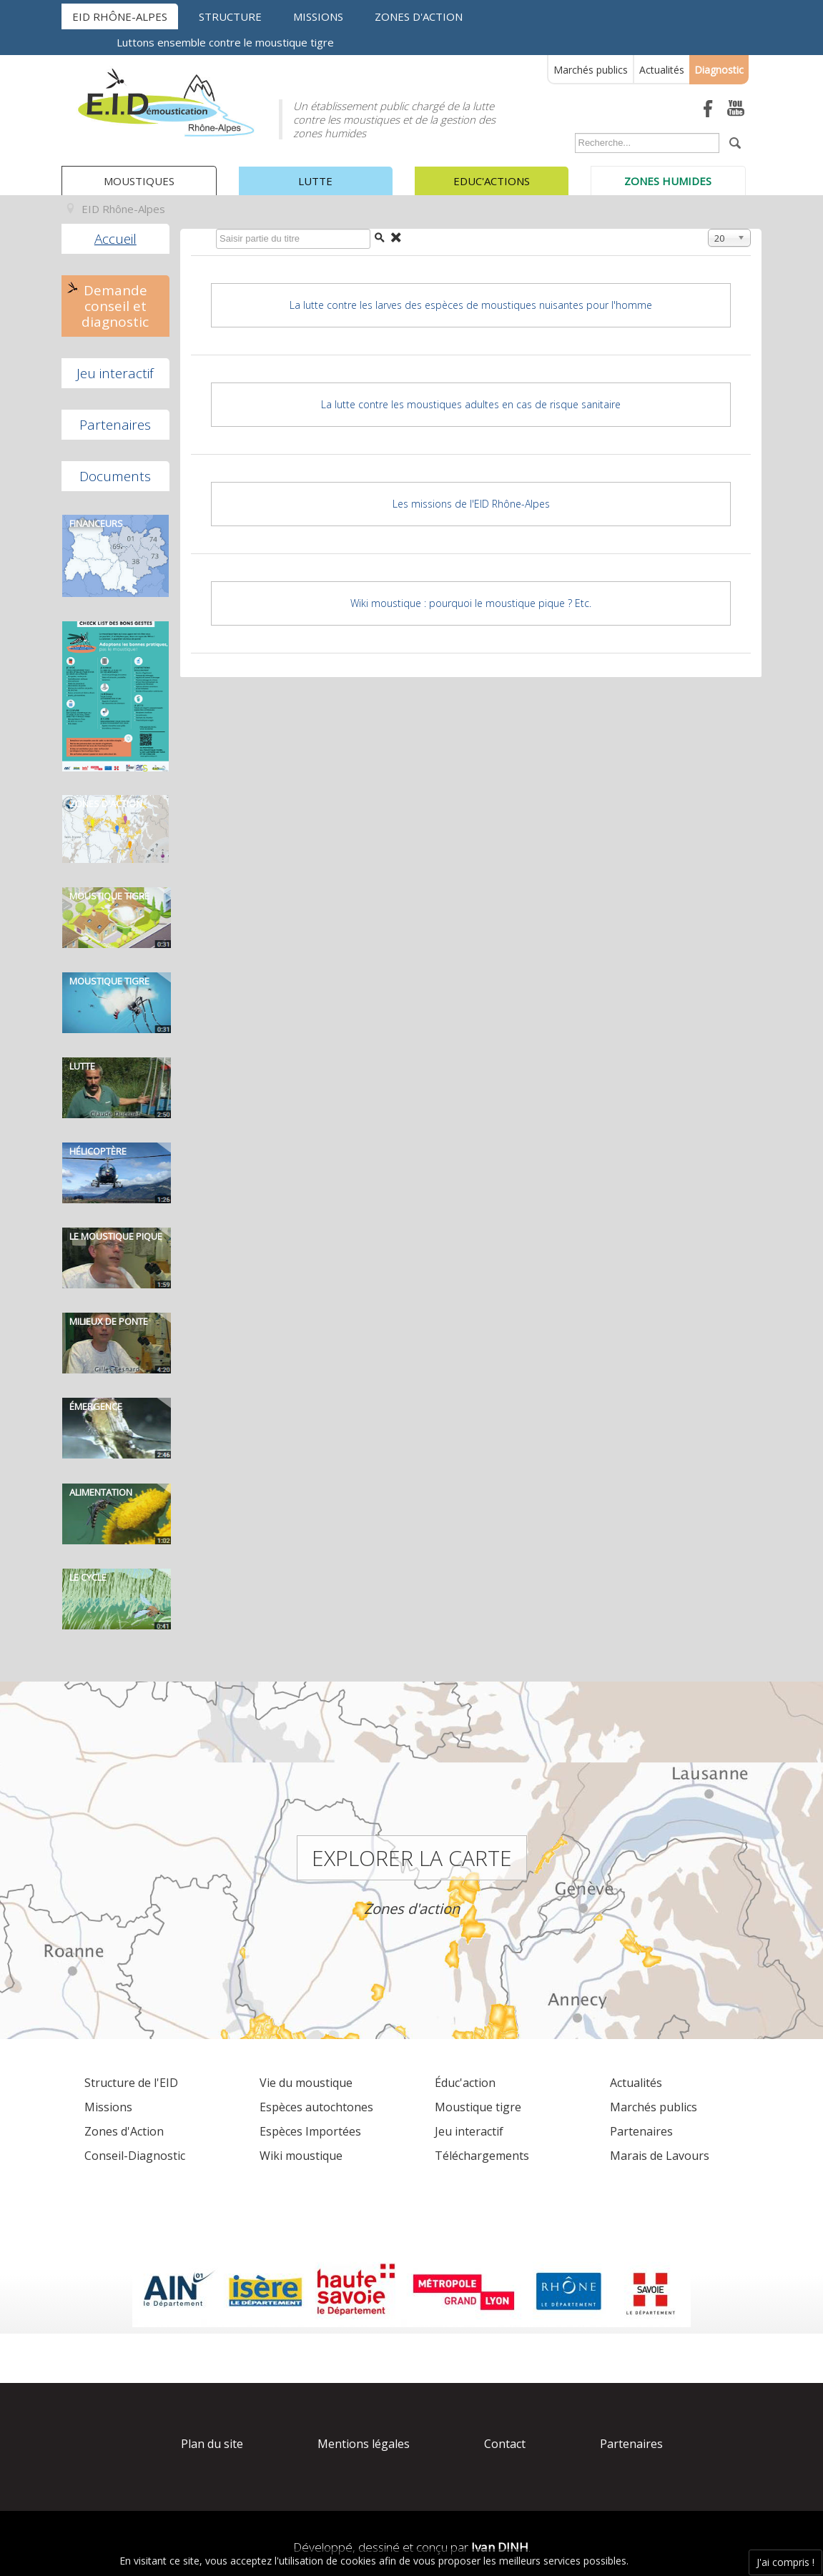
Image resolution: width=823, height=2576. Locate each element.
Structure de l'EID (131, 2083)
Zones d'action (419, 16)
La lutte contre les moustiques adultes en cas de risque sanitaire (471, 404)
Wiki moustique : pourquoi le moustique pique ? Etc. (470, 603)
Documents (115, 476)
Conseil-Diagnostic (134, 2155)
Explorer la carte (412, 1857)
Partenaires (115, 424)
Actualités (661, 70)
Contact (505, 2444)
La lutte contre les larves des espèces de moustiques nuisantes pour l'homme (471, 305)
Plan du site (212, 2444)
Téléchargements (482, 2155)
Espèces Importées (310, 2131)
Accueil (115, 239)
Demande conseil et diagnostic (115, 306)
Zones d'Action (124, 2131)
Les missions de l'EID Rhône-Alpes (471, 503)
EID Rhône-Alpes (119, 16)
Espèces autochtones (316, 2107)
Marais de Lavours (659, 2155)
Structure (230, 16)
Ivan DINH (499, 2547)
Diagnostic (719, 70)
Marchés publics (590, 70)
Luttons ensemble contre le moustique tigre (225, 42)
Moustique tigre (478, 2107)
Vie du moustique (306, 2083)
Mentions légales (363, 2444)
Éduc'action (465, 2083)
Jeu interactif (115, 373)
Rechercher (571, 136)
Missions (318, 16)
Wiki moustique (301, 2155)
